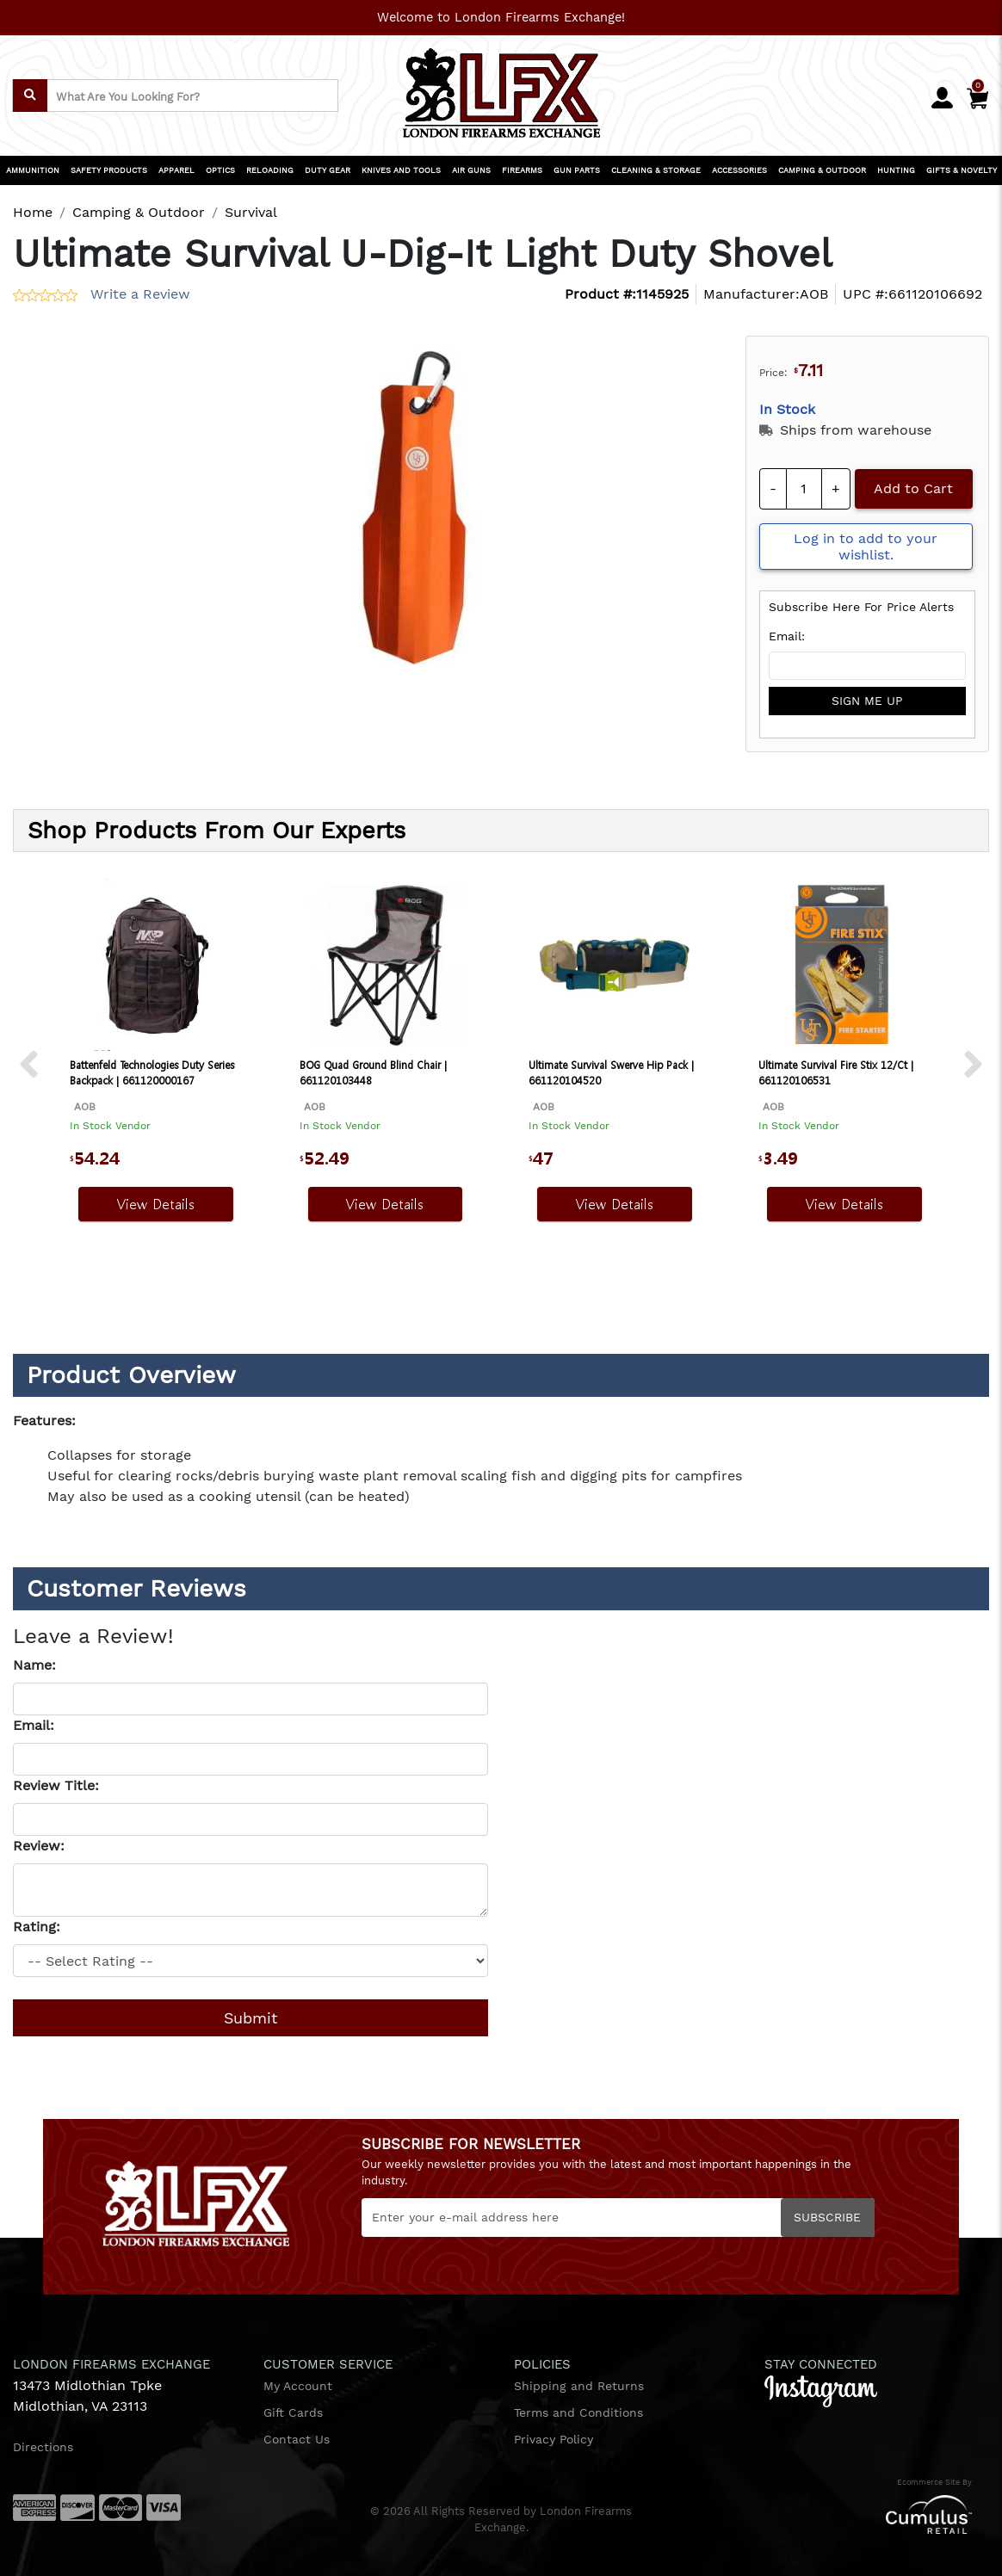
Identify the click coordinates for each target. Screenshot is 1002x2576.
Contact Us (296, 2439)
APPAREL (176, 170)
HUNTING (896, 170)
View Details (156, 1204)
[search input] (175, 95)
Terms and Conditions (578, 2412)
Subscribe (827, 2217)
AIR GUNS (471, 170)
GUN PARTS (577, 170)
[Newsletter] (618, 2217)
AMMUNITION (32, 170)
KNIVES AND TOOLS (401, 170)
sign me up (867, 700)
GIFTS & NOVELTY (961, 170)
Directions (43, 2447)
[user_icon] (942, 98)
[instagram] (820, 2389)
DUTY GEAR (327, 170)
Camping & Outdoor (138, 212)
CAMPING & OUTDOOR (822, 170)
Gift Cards (293, 2412)
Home (33, 212)
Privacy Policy (553, 2439)
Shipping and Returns (579, 2386)
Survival (251, 212)
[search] (30, 95)
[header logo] (501, 87)
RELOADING (270, 170)
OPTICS (220, 170)
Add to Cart (913, 488)
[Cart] (977, 94)
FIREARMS (522, 170)
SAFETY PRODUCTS (109, 170)
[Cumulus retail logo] (826, 2514)
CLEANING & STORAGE (656, 170)
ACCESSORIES (739, 170)
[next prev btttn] (29, 1066)
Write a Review (140, 294)
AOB (814, 294)
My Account (297, 2386)
